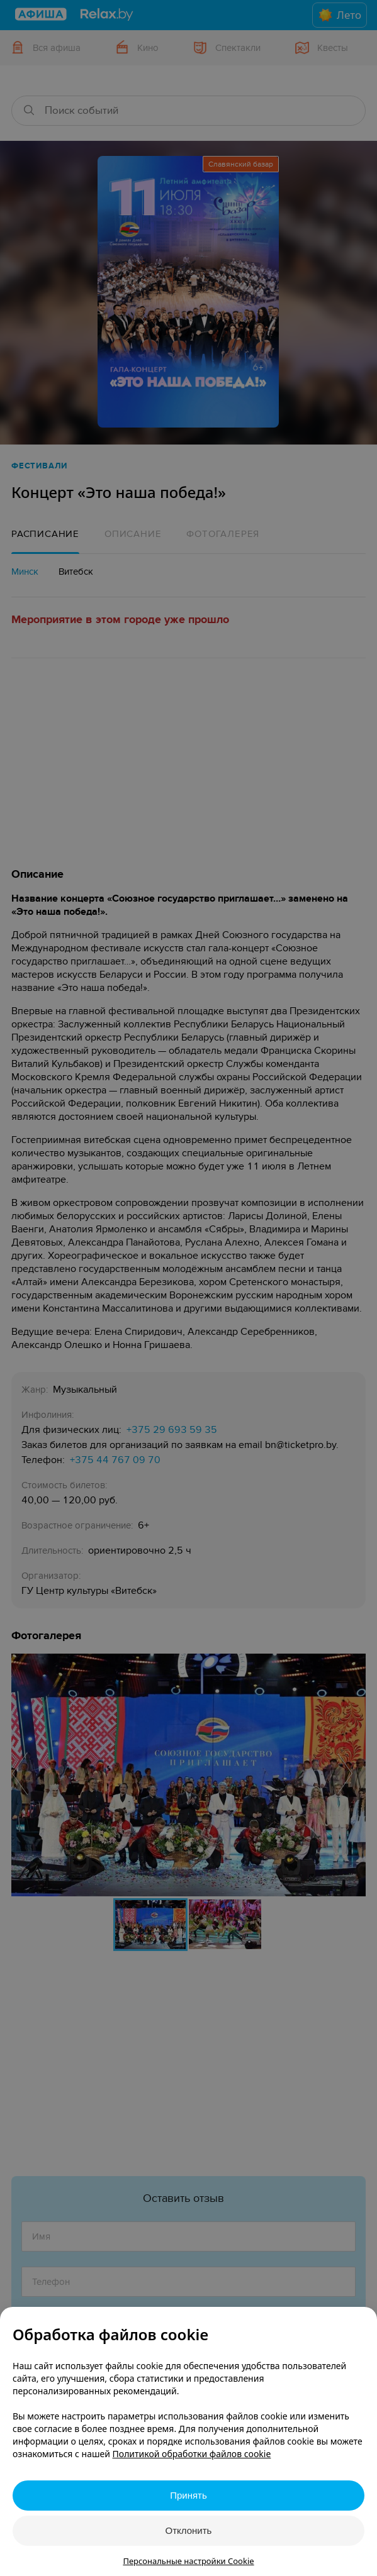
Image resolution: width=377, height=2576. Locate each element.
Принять (188, 2495)
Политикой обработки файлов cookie (192, 2454)
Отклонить (189, 2530)
